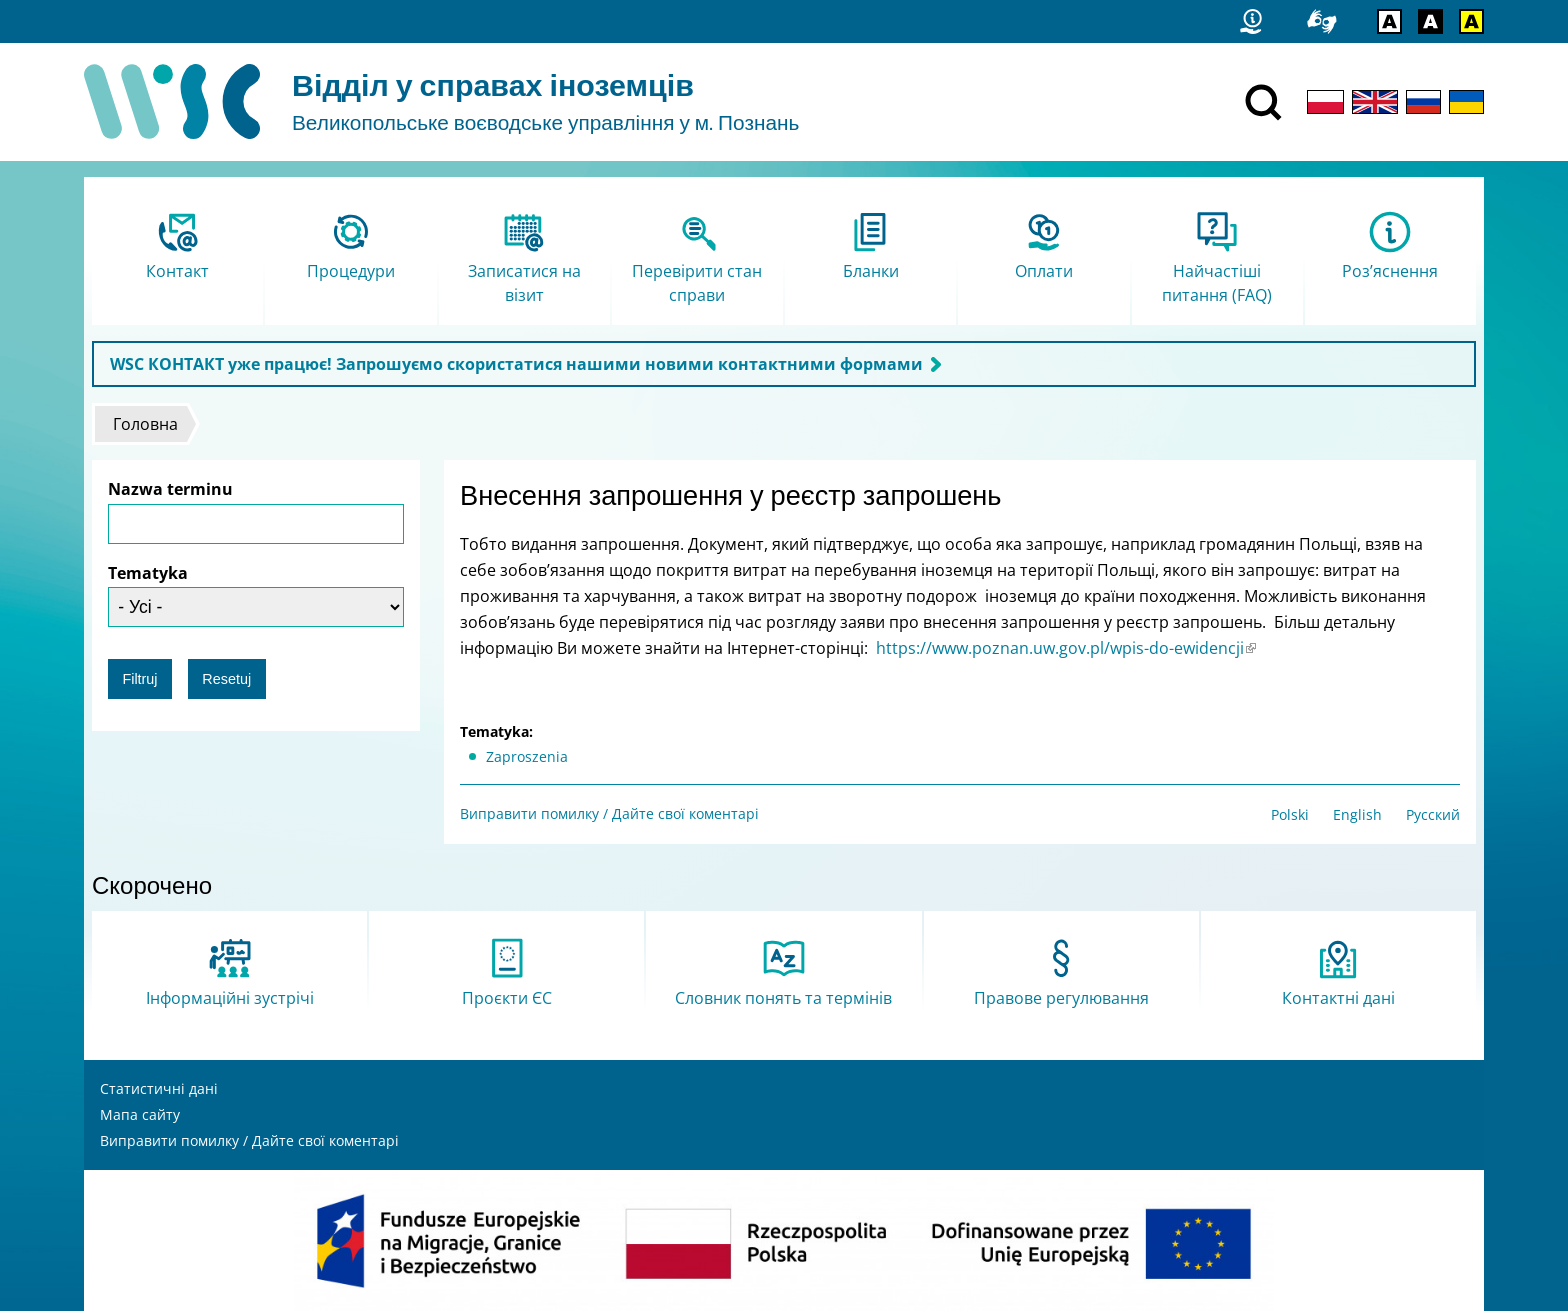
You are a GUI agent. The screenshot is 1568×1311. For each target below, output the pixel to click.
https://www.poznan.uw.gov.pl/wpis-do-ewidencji (1066, 648)
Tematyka (148, 573)
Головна (145, 424)
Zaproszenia (527, 756)
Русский (1433, 814)
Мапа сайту (140, 1114)
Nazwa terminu (170, 489)
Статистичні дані (159, 1088)
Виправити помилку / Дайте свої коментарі (609, 813)
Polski (1290, 814)
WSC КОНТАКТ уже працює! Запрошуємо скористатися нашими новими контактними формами (516, 364)
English (1357, 814)
